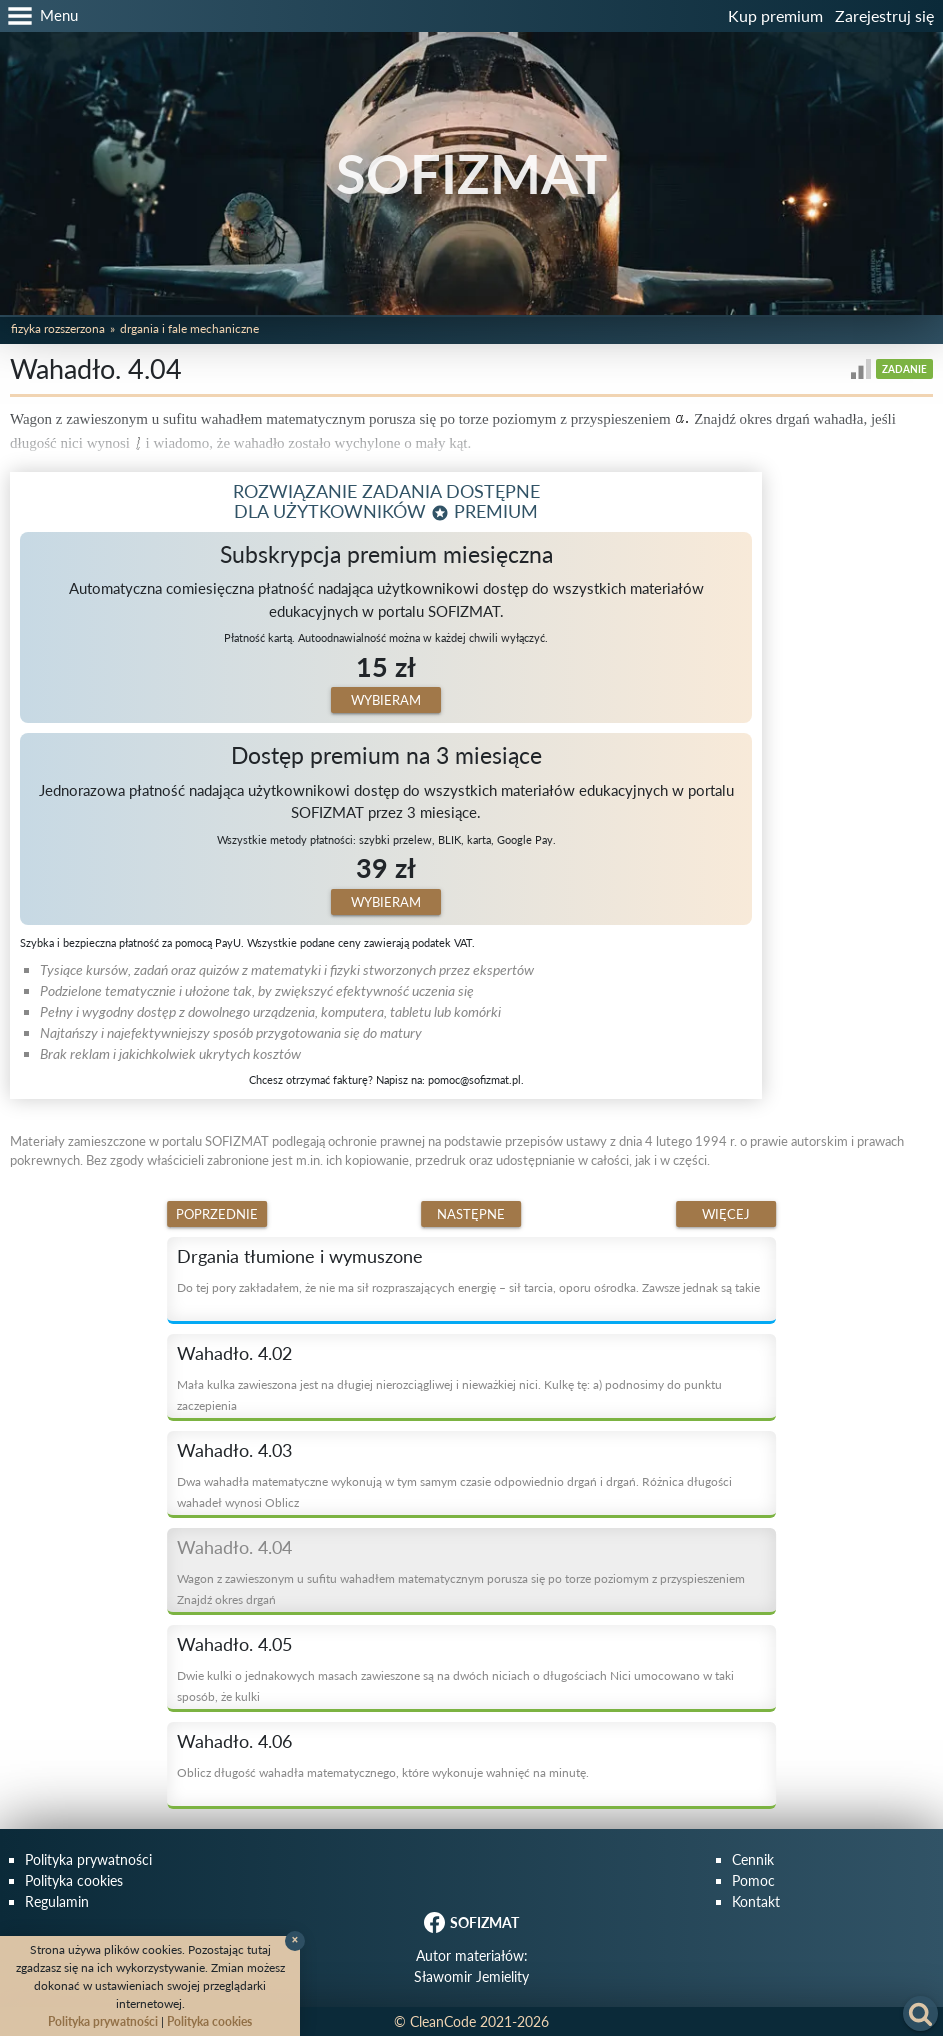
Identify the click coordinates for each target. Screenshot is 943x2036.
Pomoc (753, 1880)
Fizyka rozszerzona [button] (58, 328)
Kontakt (756, 1901)
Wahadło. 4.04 (234, 1547)
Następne (471, 1214)
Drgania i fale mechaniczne (189, 328)
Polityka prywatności (88, 1859)
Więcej (726, 1214)
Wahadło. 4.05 (234, 1644)
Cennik (753, 1859)
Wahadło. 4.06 (234, 1741)
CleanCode (443, 2021)
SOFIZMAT (471, 173)
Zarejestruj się (884, 15)
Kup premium (775, 15)
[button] (39, 16)
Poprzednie (217, 1214)
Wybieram (386, 700)
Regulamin (57, 1901)
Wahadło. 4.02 (234, 1353)
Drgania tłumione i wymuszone (300, 1256)
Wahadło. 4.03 (234, 1450)
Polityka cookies (74, 1880)
